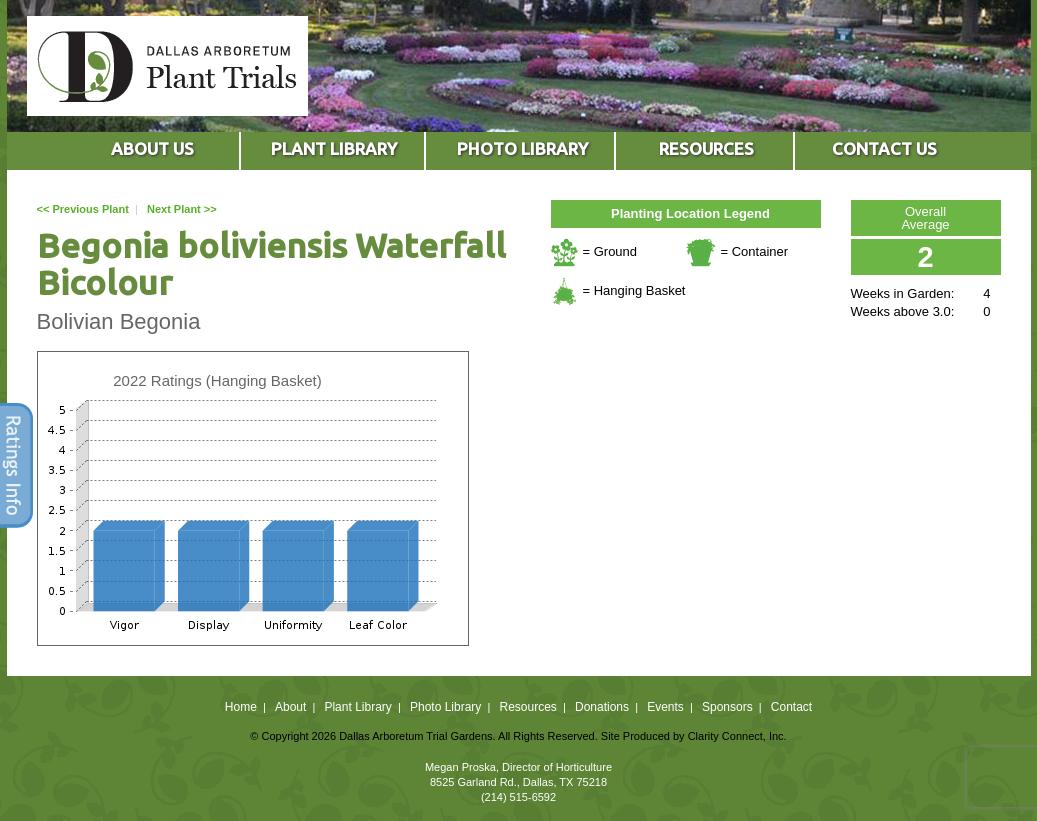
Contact (791, 707)
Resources (527, 707)
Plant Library (357, 707)
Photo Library (445, 707)
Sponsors (727, 707)
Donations (602, 707)
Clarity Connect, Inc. (737, 736)
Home (241, 707)
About (290, 707)
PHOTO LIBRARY (522, 148)
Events (665, 707)
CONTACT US (884, 148)
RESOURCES (706, 148)
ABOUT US (152, 148)
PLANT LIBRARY (334, 148)
